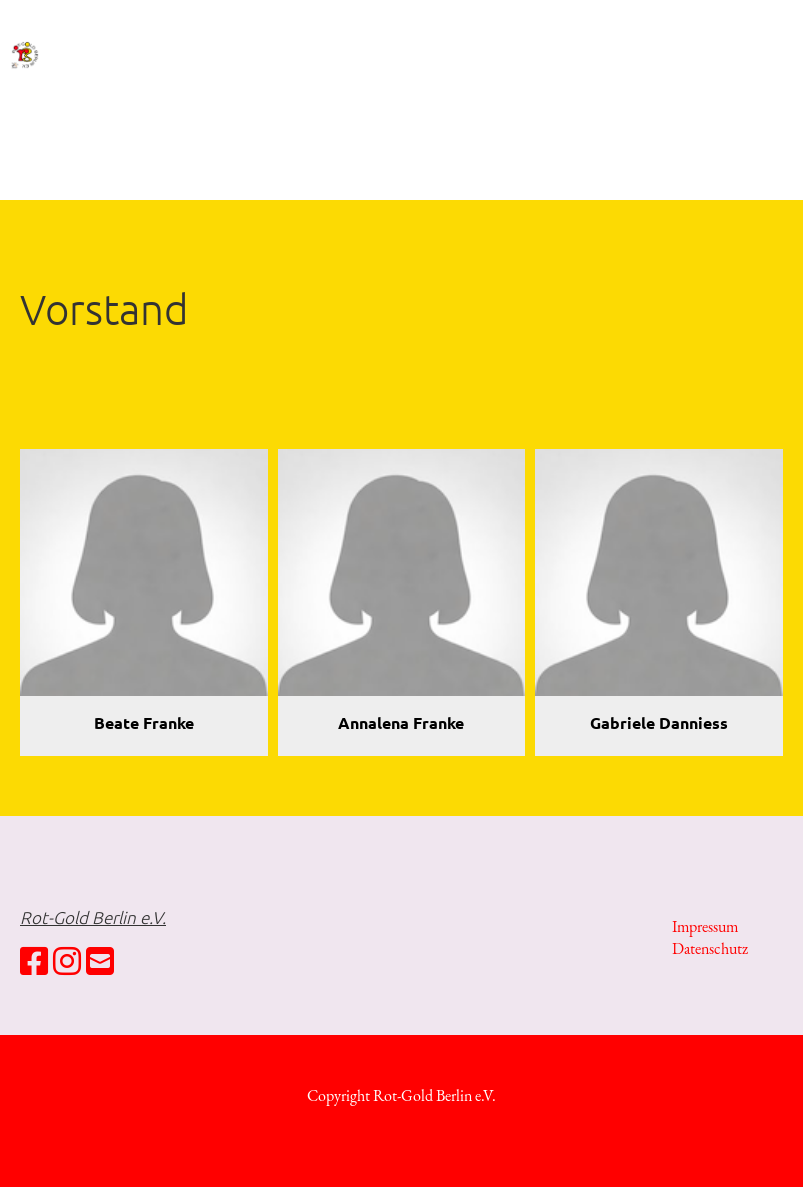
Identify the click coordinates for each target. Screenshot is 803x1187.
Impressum (705, 926)
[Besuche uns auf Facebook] (34, 962)
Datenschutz (710, 948)
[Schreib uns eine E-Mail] (100, 962)
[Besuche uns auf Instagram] (67, 962)
